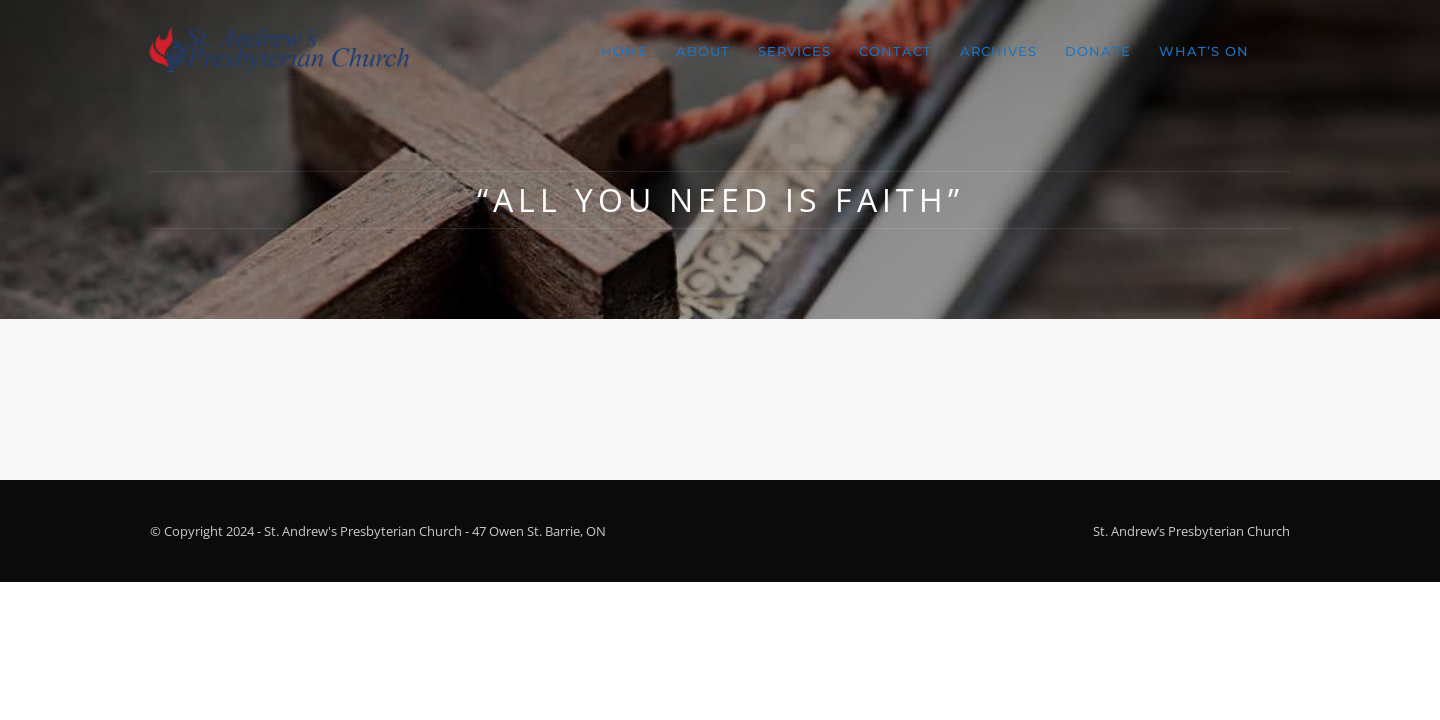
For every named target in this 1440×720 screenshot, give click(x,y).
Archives (998, 51)
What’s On (1204, 51)
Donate (1098, 51)
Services (794, 51)
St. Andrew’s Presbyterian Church (1191, 531)
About (703, 51)
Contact (895, 51)
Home (624, 51)
